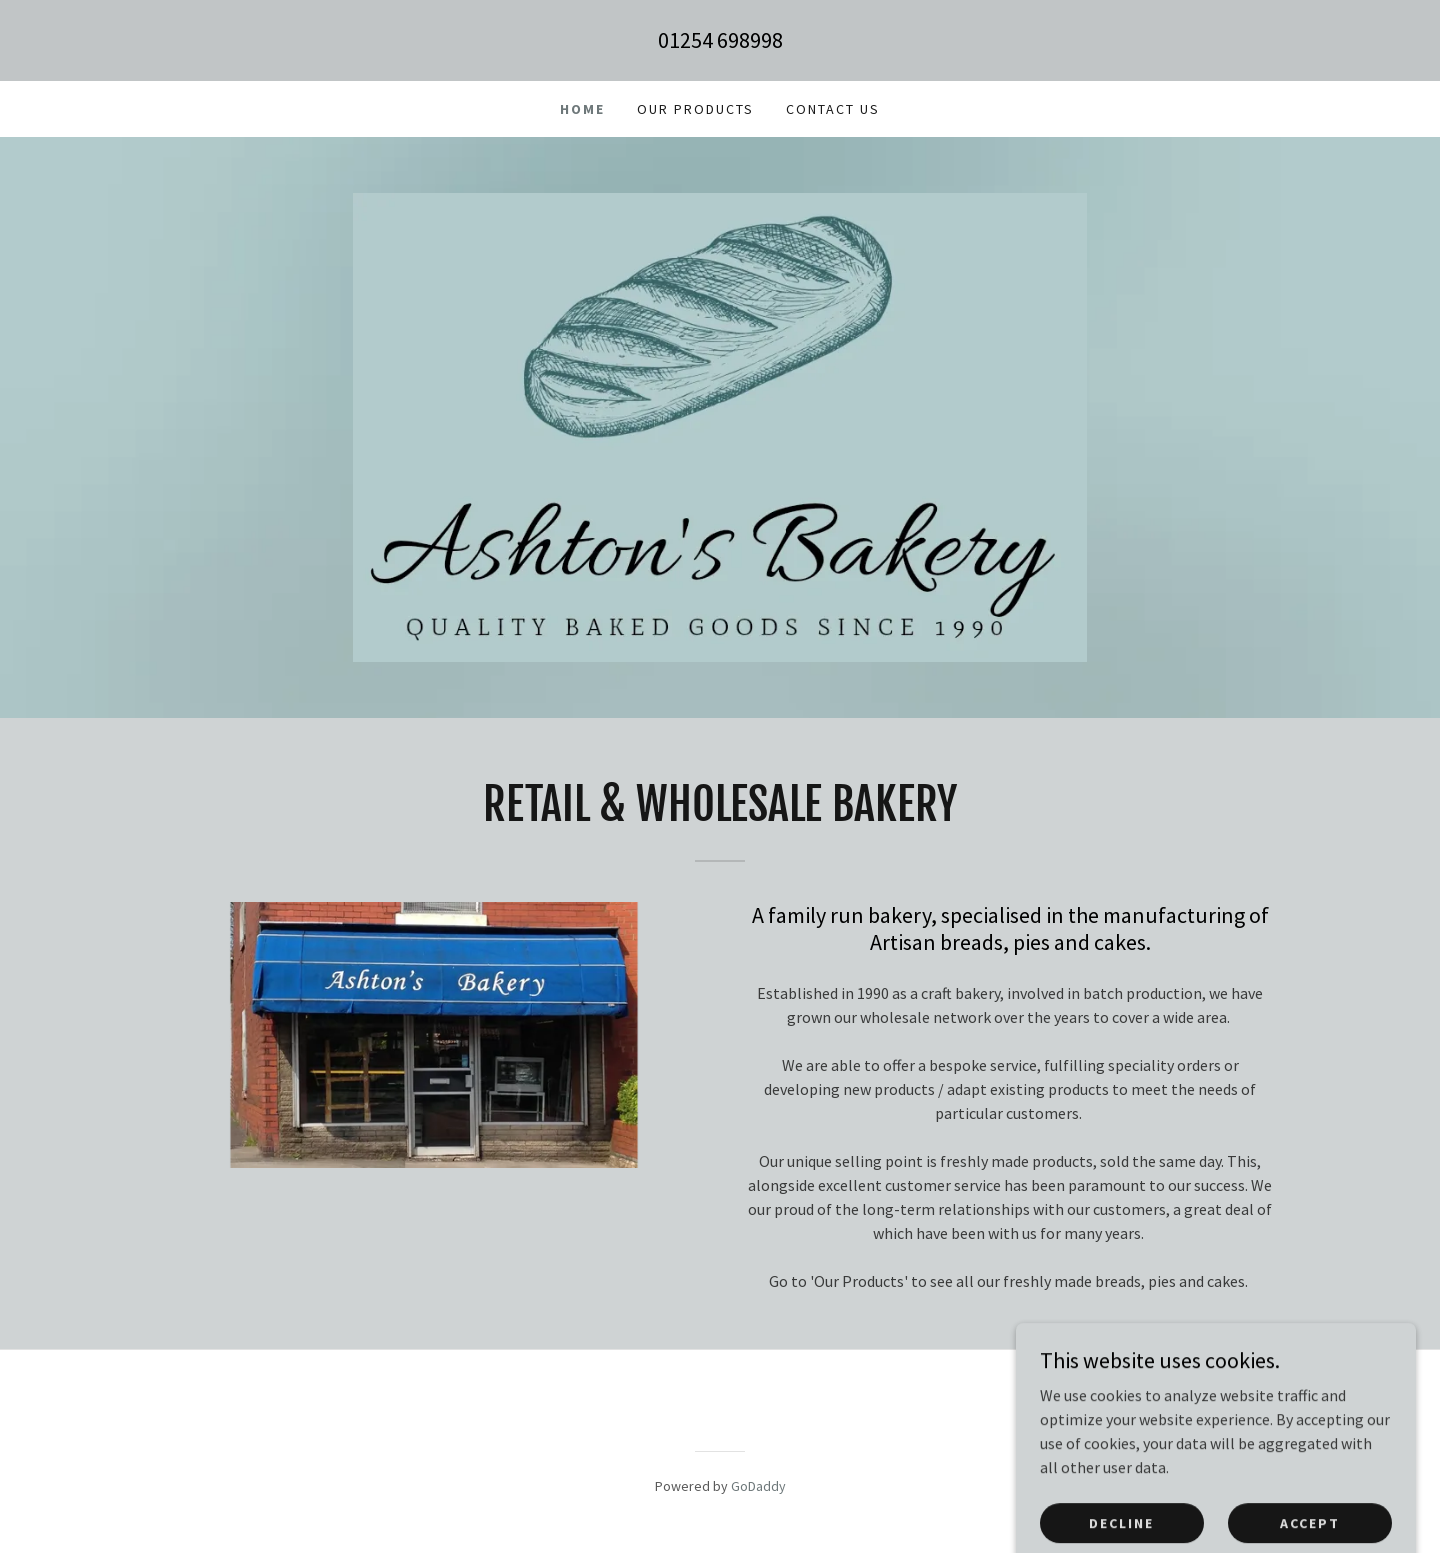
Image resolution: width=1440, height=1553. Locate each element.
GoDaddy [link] (758, 1486)
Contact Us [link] (833, 109)
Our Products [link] (695, 109)
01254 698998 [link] (720, 40)
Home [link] (582, 109)
